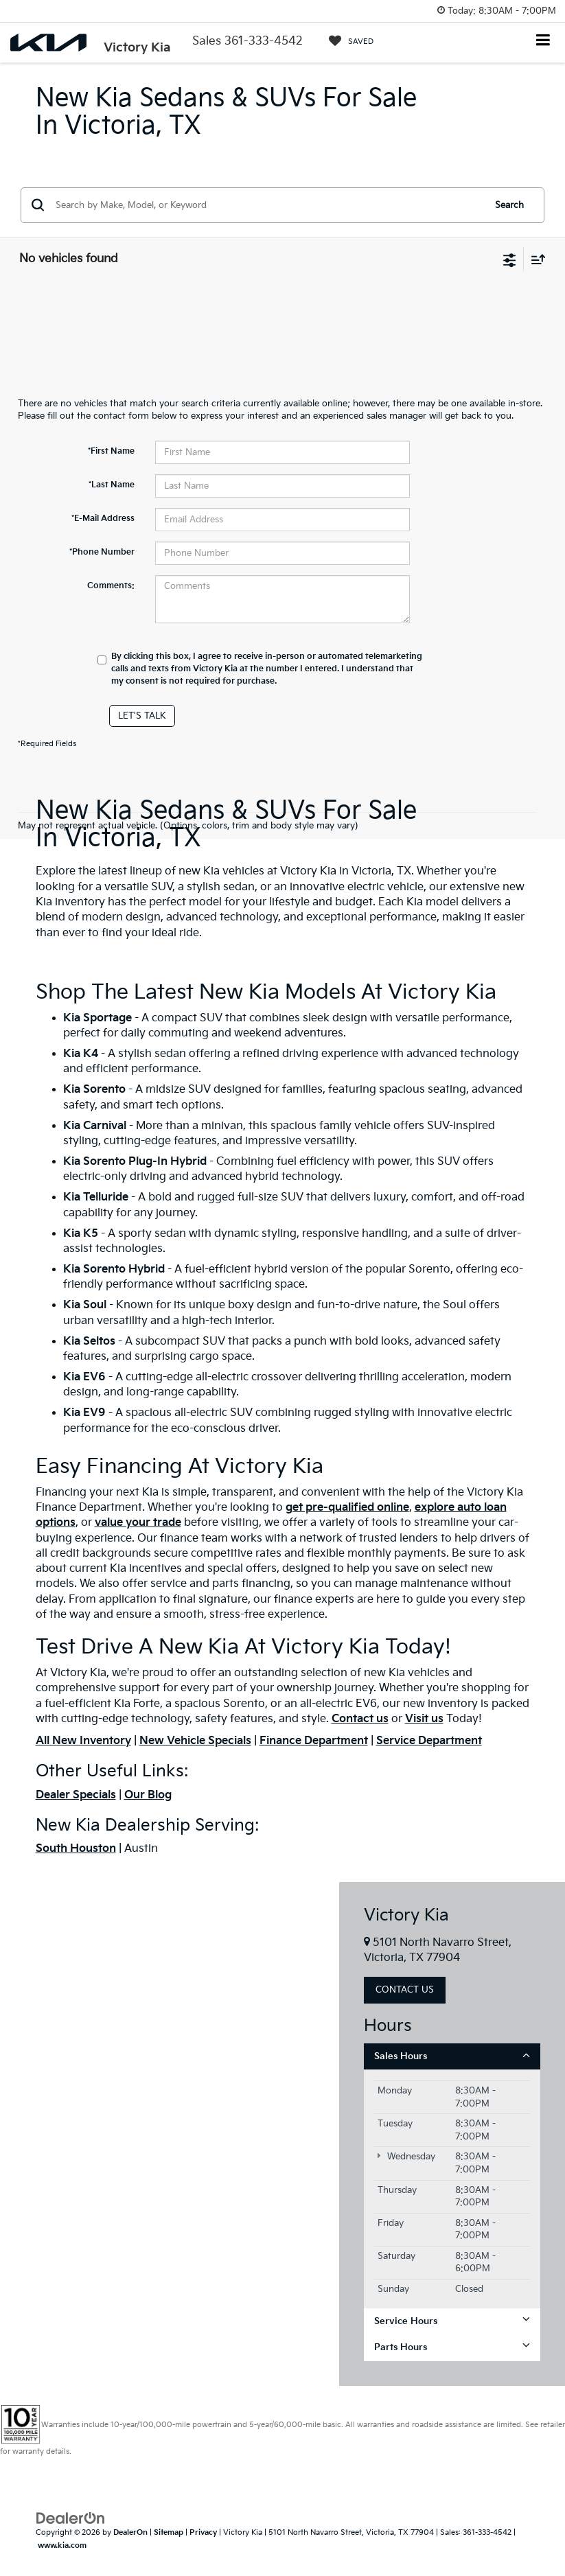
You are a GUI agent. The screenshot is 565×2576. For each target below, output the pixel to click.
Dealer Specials (76, 1795)
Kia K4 (82, 1053)
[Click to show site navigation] (543, 41)
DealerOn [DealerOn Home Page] (130, 2532)
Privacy (203, 2532)
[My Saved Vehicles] (351, 41)
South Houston (76, 1848)
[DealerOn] (71, 2518)
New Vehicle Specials (195, 1741)
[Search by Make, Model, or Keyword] (267, 205)
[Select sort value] (535, 259)
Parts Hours (452, 2347)
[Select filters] (509, 258)
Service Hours (452, 2321)
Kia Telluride (95, 1197)
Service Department (429, 1741)
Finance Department (314, 1741)
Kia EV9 (84, 1412)
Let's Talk (142, 715)
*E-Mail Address (103, 518)
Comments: (111, 586)
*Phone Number (102, 552)
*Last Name (112, 485)
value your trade (138, 1522)
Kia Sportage (97, 1018)
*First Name (111, 451)
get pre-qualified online (347, 1507)
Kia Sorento (95, 1089)
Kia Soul (84, 1305)
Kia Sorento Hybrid (114, 1269)
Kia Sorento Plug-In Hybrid (135, 1161)
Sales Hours (452, 2056)
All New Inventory (83, 1741)
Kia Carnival (94, 1126)
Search (509, 205)
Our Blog (148, 1795)
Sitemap (168, 2532)
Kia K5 (80, 1233)
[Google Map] (169, 2134)
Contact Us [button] (405, 1989)
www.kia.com (62, 2545)
